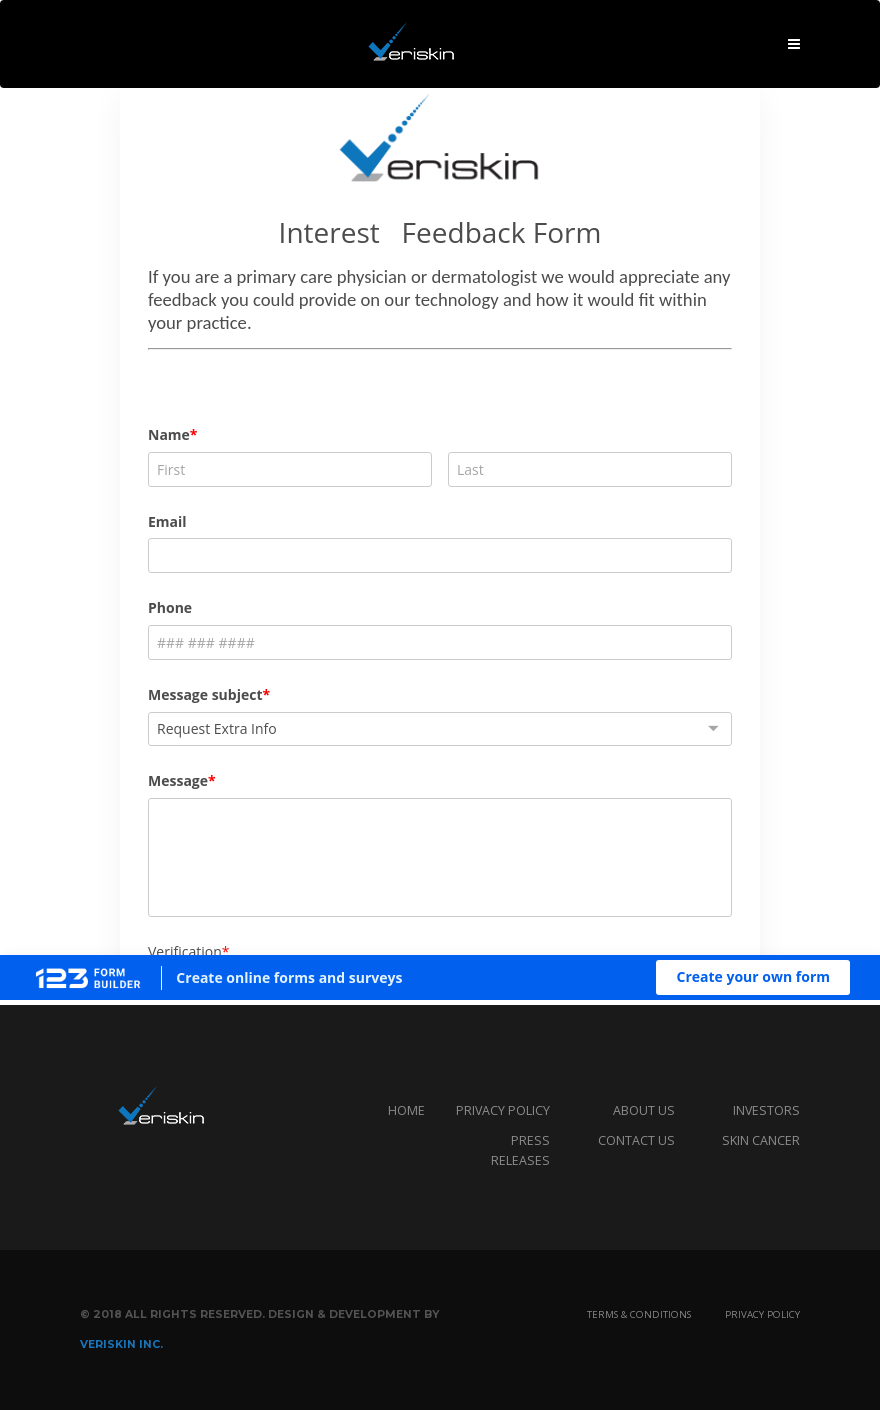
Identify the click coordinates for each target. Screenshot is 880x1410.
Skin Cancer (761, 1140)
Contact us (636, 1140)
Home (406, 1110)
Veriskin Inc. (121, 1344)
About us (644, 1110)
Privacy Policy (762, 1314)
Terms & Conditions (639, 1314)
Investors (766, 1110)
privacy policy (503, 1110)
